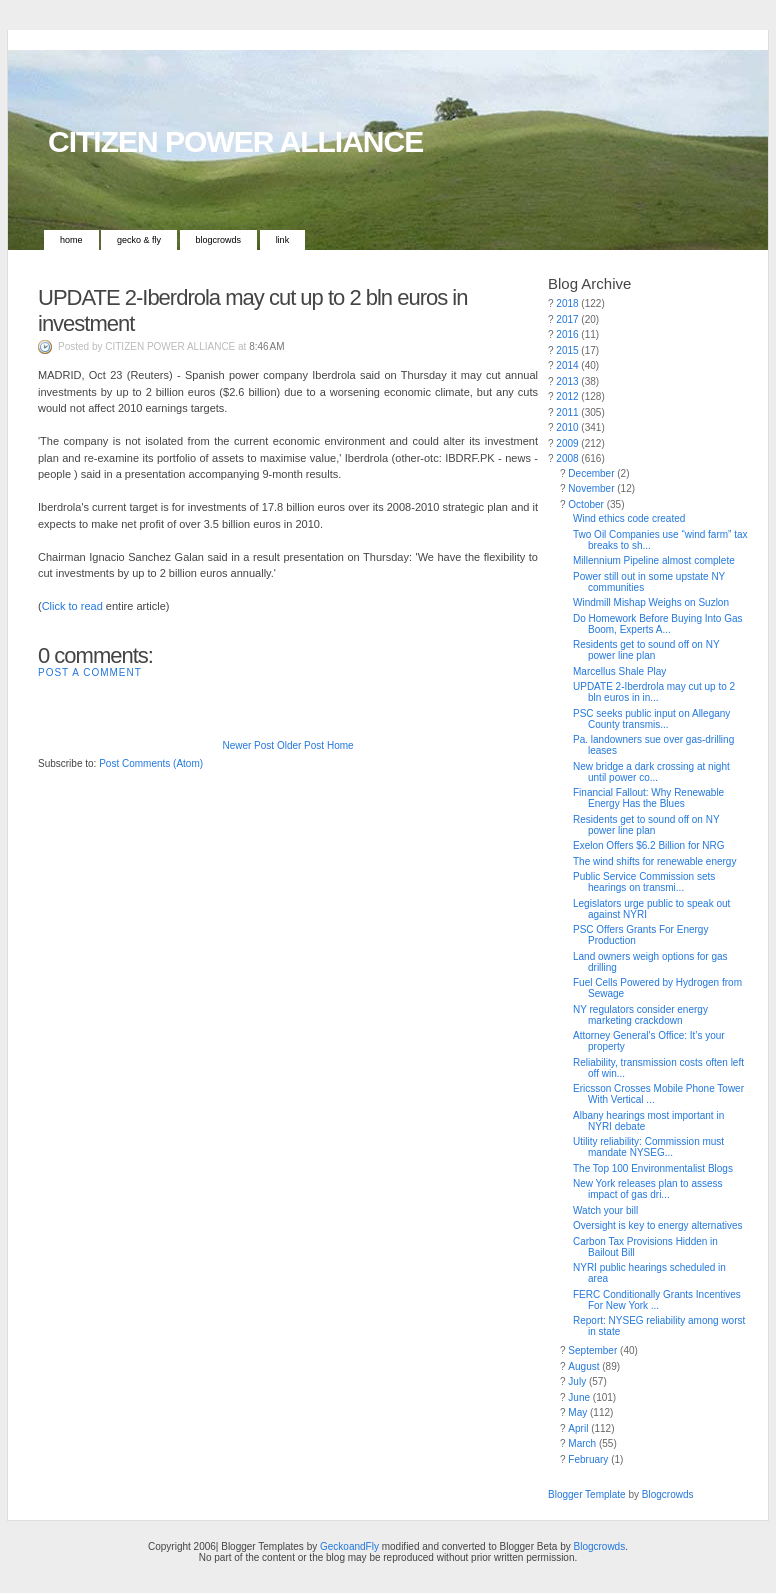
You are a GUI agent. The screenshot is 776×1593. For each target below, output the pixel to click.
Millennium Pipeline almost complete (654, 560)
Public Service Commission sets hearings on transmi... (644, 882)
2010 (567, 427)
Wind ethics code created (629, 518)
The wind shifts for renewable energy (654, 861)
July (577, 1381)
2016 (567, 334)
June (579, 1397)
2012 (567, 396)
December (591, 473)
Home (71, 240)
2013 (567, 381)
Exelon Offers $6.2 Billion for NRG (649, 845)
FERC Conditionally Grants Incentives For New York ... (657, 1300)
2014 (567, 365)
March (582, 1443)
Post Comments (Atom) (151, 763)
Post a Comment (90, 672)
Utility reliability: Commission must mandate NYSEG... (648, 1147)
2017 (567, 319)
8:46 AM (266, 346)
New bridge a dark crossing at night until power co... (651, 772)
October (586, 504)
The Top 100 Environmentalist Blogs (653, 1168)
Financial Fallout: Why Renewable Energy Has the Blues (648, 798)
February (588, 1459)
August (583, 1366)
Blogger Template (587, 1494)
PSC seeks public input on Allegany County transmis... (651, 719)
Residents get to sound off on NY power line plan (646, 650)
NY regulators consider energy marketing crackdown (640, 1015)
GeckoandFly (349, 1546)
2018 (567, 303)
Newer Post (248, 745)
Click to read (72, 606)
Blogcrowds (219, 240)
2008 (567, 458)
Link (283, 240)
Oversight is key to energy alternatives (658, 1225)
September (592, 1350)
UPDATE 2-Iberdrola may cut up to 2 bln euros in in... (654, 692)
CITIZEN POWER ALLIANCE (235, 141)
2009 (567, 443)
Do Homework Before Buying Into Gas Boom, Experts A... (658, 624)
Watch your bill (605, 1210)
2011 (567, 412)
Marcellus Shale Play (619, 671)
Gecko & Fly (139, 240)
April (578, 1428)
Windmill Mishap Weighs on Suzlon (651, 602)
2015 (567, 350)
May (577, 1412)
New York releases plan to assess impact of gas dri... (648, 1189)
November (591, 488)
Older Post (300, 745)
